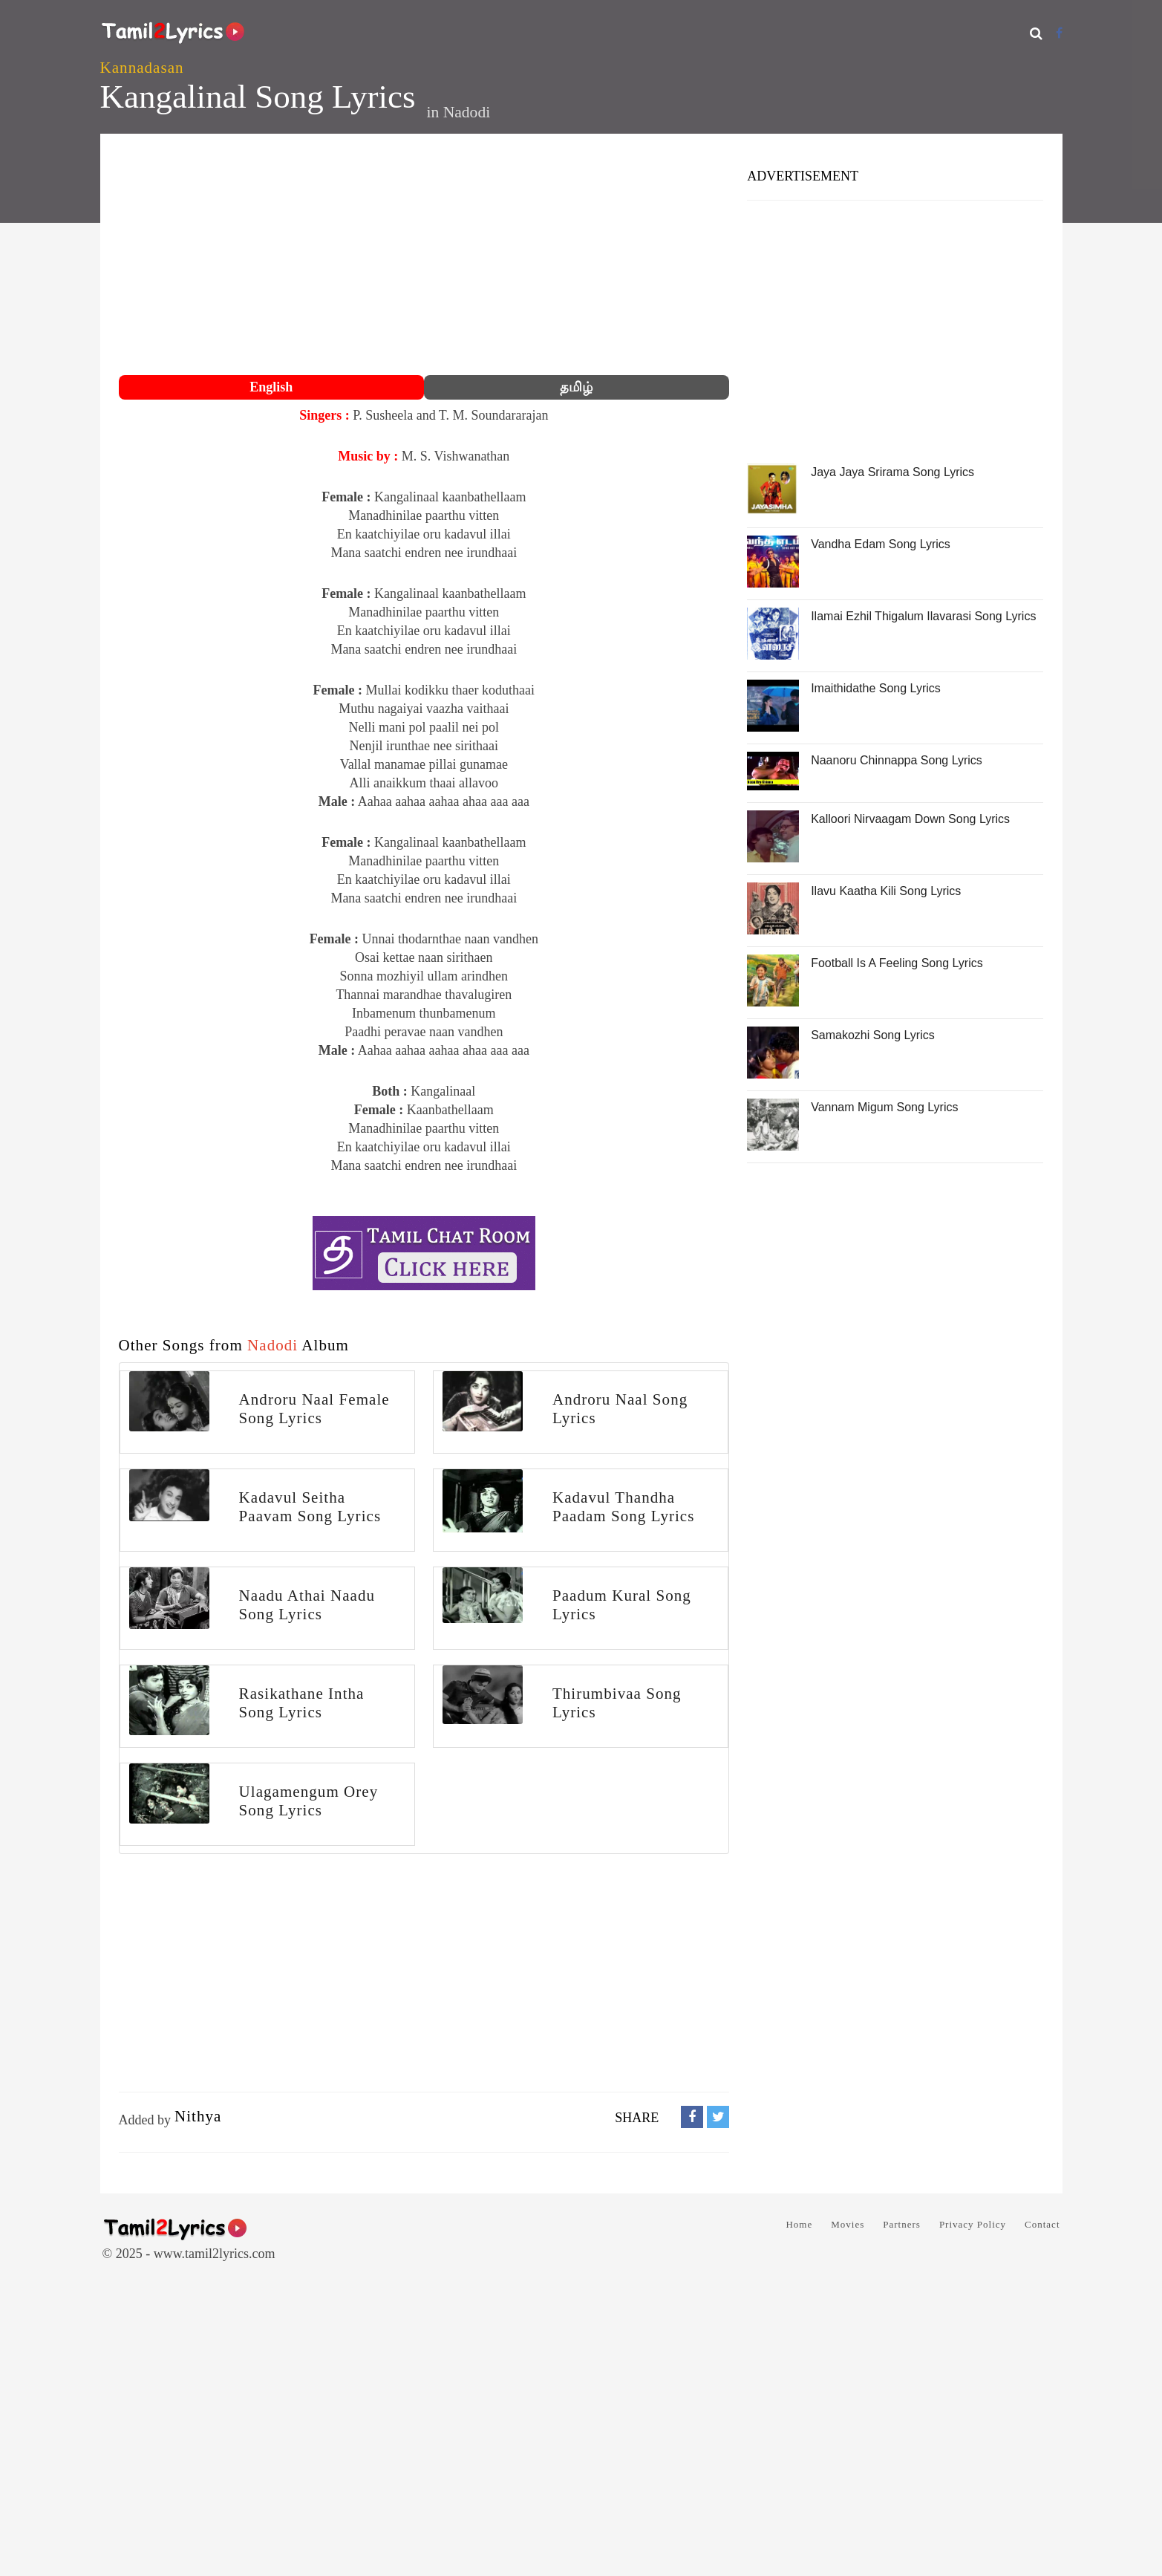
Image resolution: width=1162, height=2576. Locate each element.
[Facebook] (1059, 33)
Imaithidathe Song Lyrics (876, 688)
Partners (902, 2224)
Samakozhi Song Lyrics (873, 1035)
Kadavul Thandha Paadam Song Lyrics (623, 1507)
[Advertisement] (424, 256)
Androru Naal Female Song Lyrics (314, 1409)
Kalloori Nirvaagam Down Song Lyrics (910, 819)
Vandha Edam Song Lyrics (880, 544)
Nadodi (467, 112)
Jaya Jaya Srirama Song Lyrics (892, 472)
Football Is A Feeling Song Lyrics (897, 963)
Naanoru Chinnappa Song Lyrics (896, 760)
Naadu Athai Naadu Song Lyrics (307, 1605)
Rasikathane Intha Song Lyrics (302, 1703)
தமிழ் (576, 387)
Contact (1042, 2224)
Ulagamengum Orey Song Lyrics (309, 1801)
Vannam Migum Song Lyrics (884, 1107)
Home (799, 2224)
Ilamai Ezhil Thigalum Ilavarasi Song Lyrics (923, 616)
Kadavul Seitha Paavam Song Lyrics (310, 1507)
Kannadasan (142, 68)
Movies (847, 2224)
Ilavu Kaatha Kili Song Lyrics (886, 891)
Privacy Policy (972, 2224)
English (271, 387)
